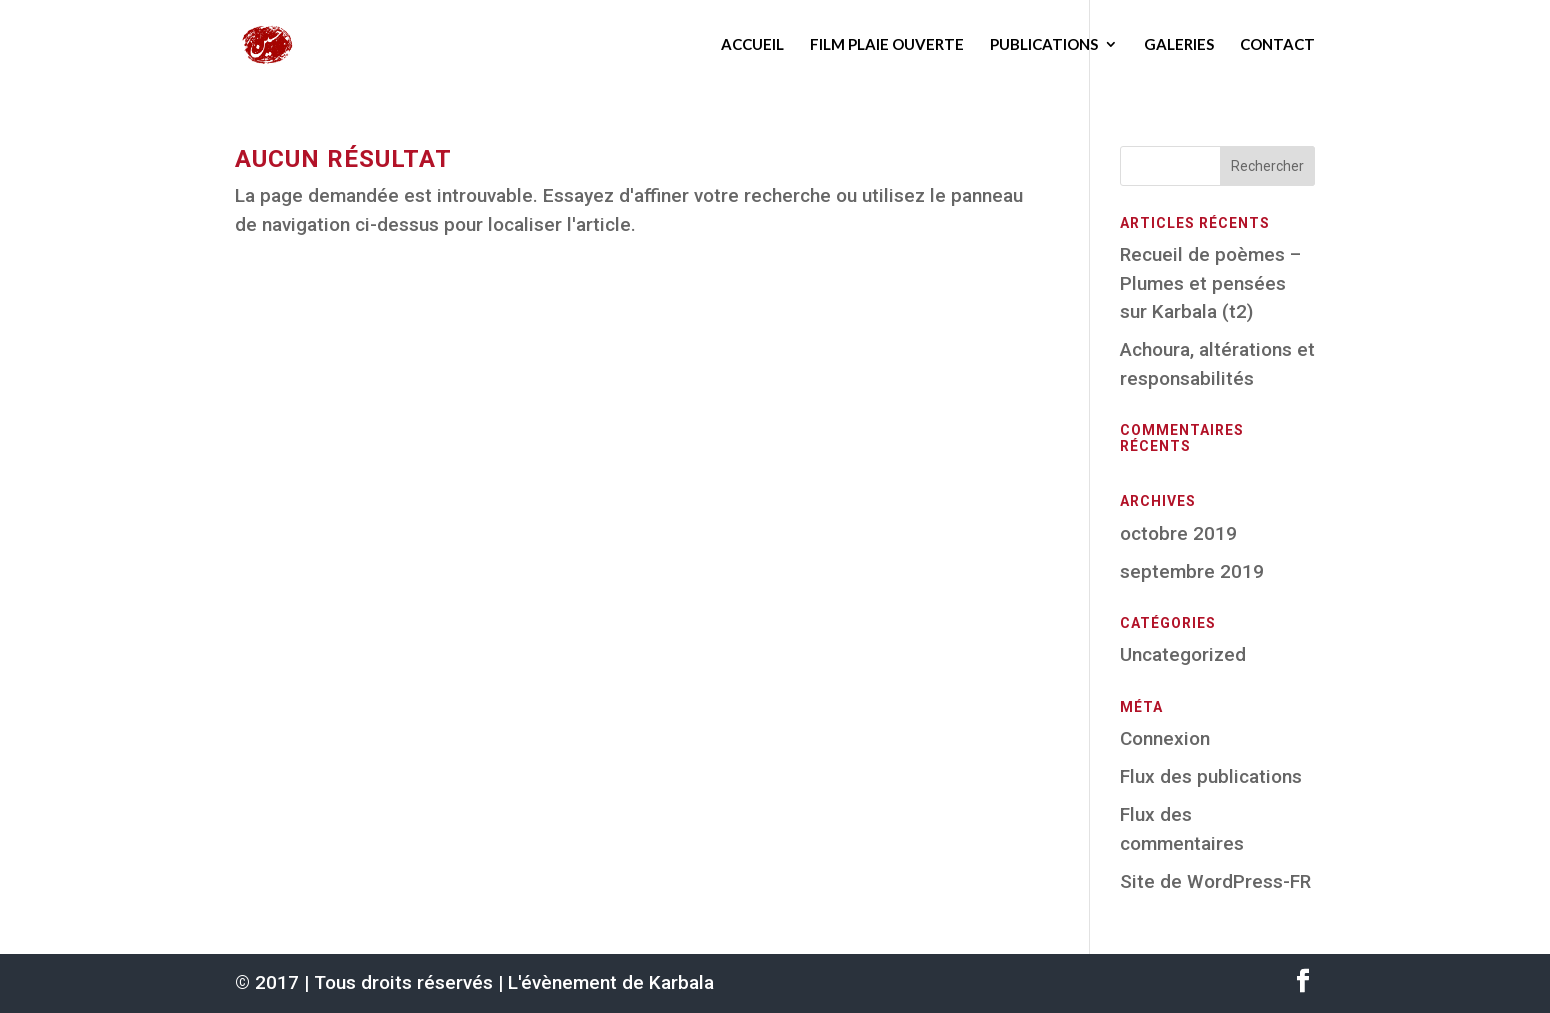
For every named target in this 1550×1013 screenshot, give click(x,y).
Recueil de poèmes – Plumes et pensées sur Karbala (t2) (1210, 283)
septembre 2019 (1192, 571)
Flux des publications (1211, 776)
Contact (1277, 44)
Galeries (1179, 44)
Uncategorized (1183, 654)
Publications (1044, 44)
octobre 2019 (1178, 533)
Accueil (752, 44)
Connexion (1165, 738)
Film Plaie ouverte (887, 44)
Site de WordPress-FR (1215, 881)
